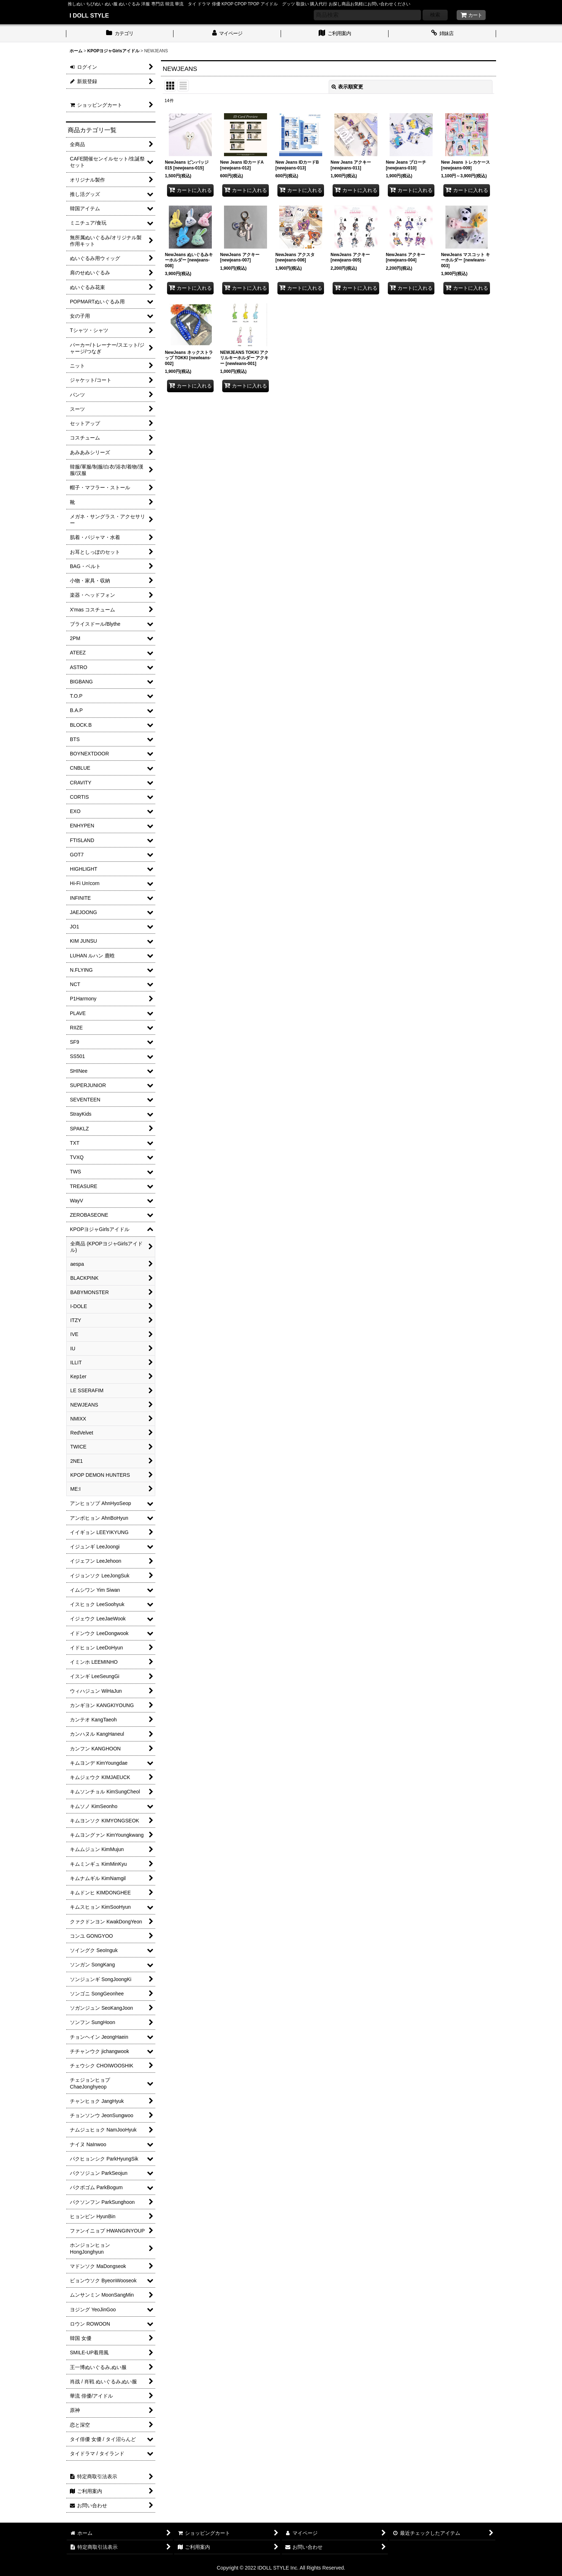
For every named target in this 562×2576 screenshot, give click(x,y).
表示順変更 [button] (347, 87)
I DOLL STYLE (89, 15)
